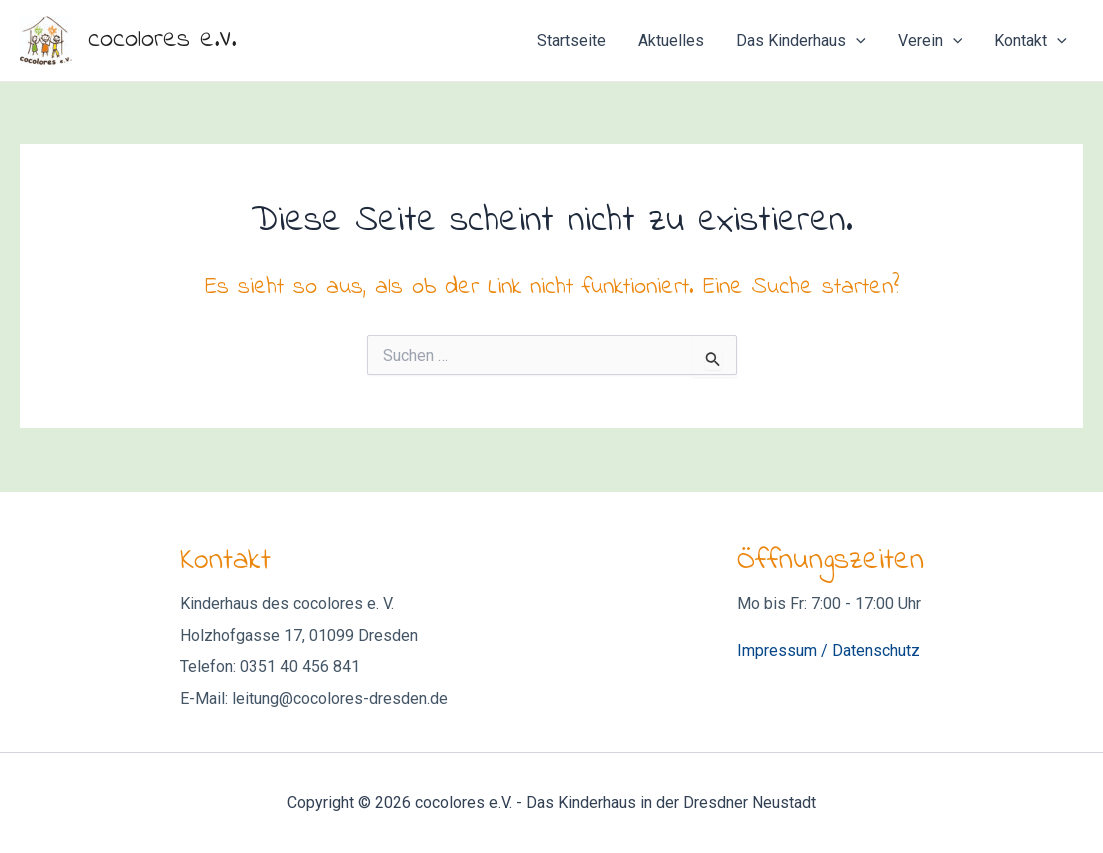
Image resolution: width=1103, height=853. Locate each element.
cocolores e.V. (162, 40)
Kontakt (1030, 41)
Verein (930, 41)
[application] (856, 41)
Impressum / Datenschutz (828, 650)
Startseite (571, 40)
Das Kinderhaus (801, 41)
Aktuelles (671, 40)
